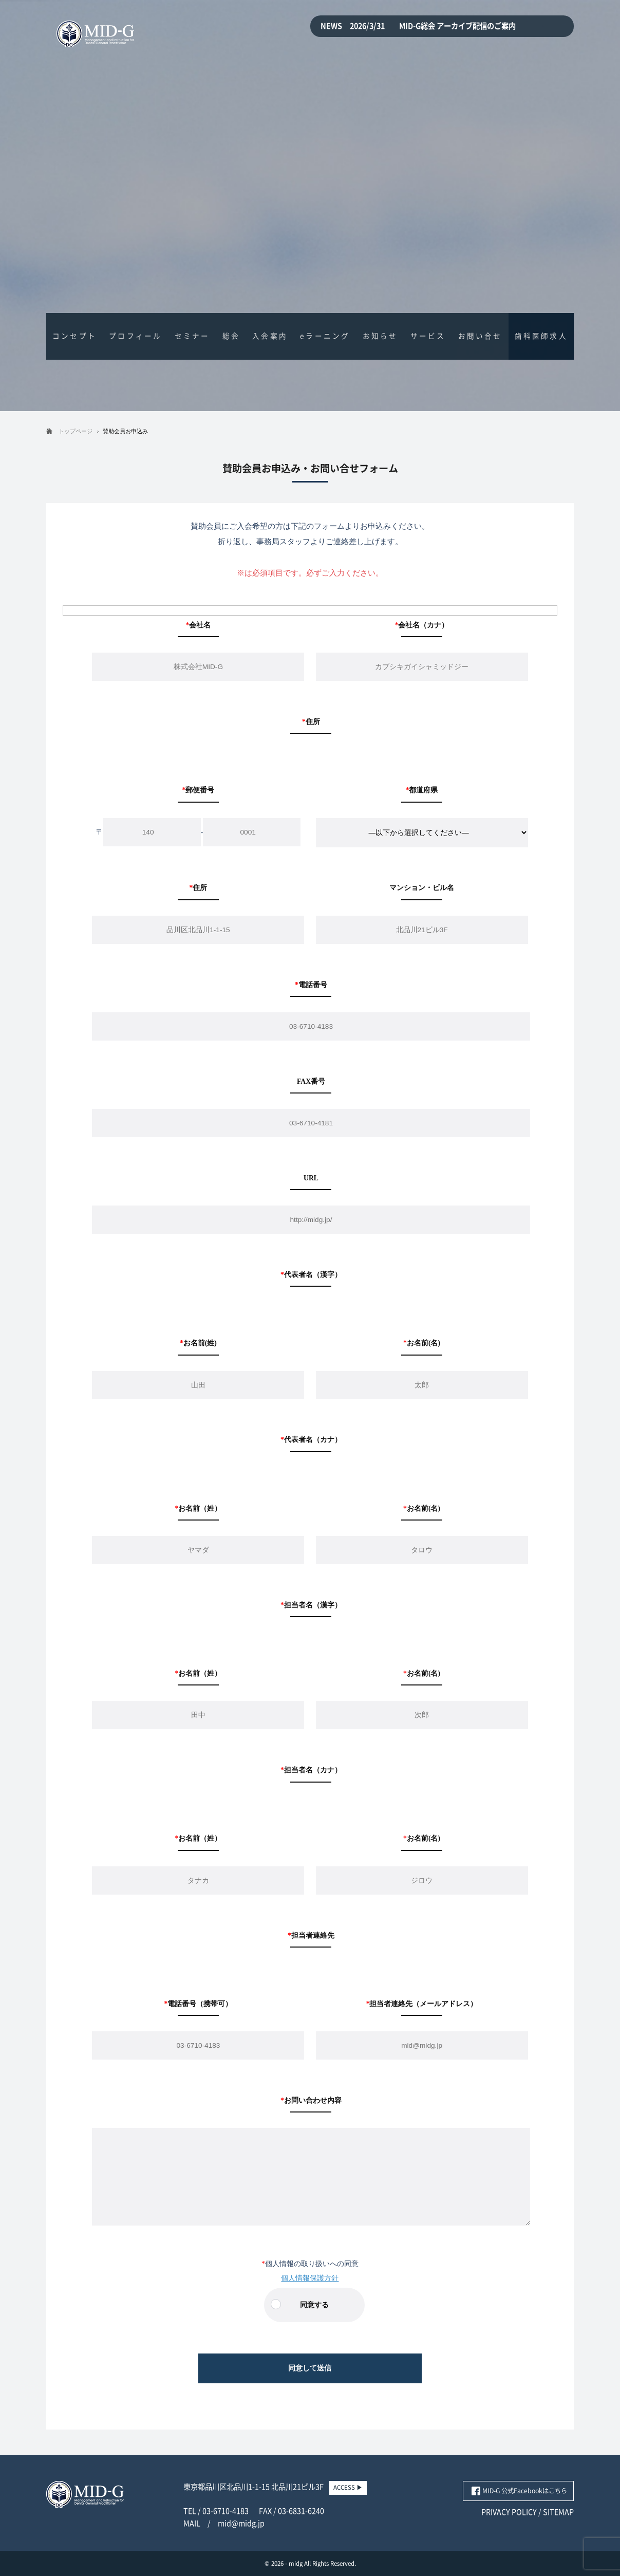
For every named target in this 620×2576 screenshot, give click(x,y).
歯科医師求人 (541, 336)
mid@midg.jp (241, 2523)
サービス (428, 336)
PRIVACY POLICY (509, 2512)
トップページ (75, 431)
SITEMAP (558, 2512)
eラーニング (325, 336)
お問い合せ (480, 336)
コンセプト (74, 336)
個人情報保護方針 (310, 2278)
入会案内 (270, 336)
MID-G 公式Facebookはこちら (524, 2491)
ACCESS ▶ (348, 2487)
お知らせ (380, 336)
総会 (231, 336)
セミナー (192, 336)
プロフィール (135, 336)
